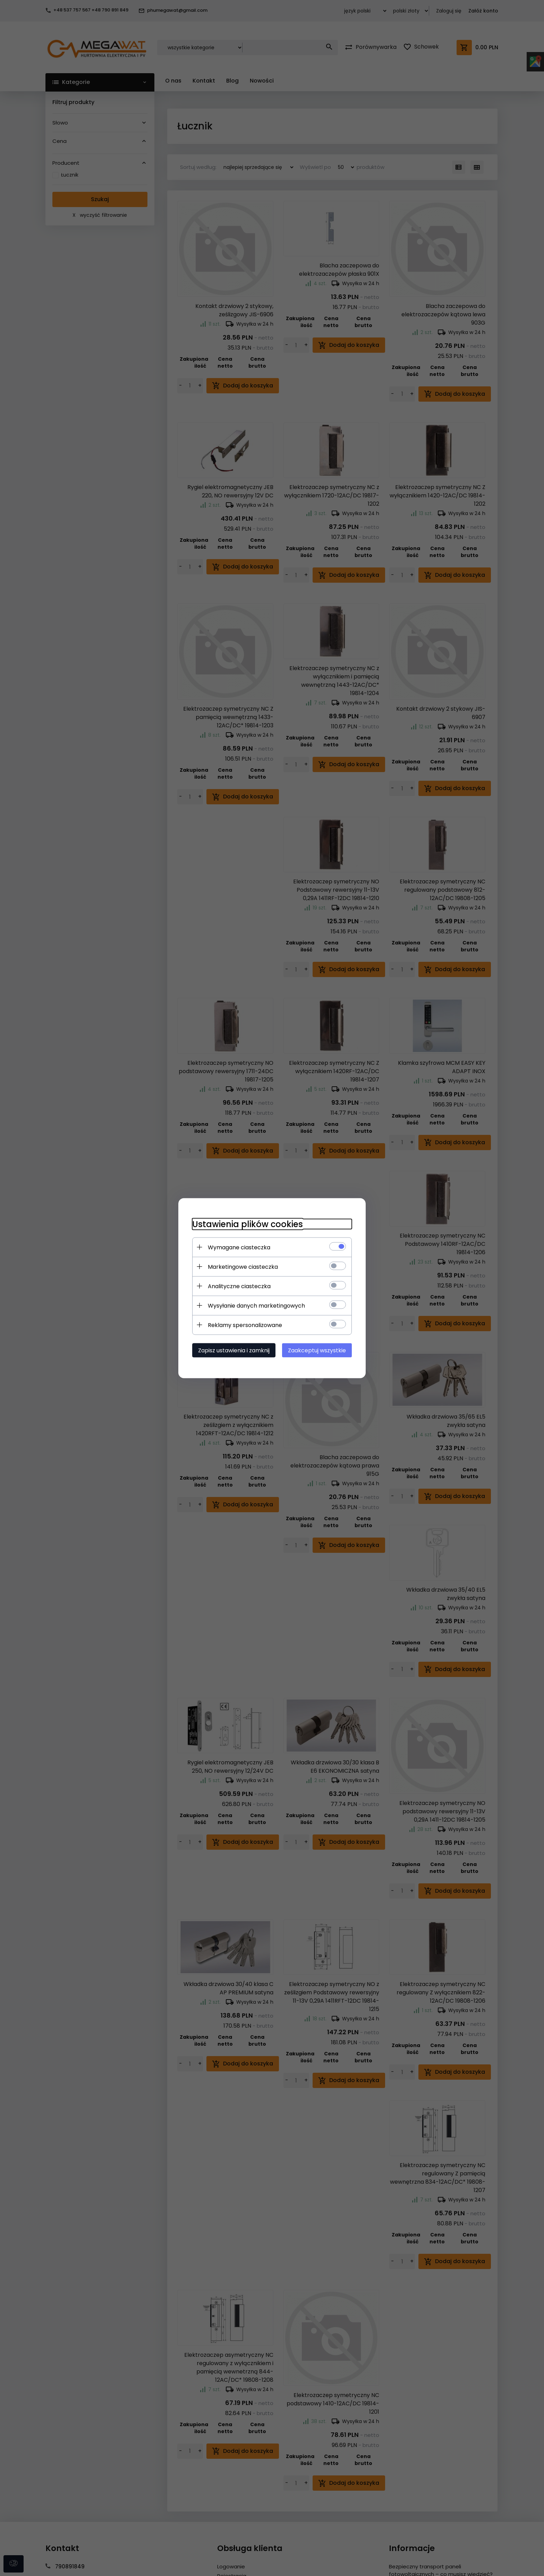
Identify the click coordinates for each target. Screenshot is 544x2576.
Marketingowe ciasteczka (243, 1266)
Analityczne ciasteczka (239, 1286)
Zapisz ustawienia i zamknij (234, 1350)
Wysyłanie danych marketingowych (256, 1305)
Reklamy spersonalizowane (245, 1325)
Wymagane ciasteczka (239, 1247)
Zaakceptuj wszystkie (317, 1350)
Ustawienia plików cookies (247, 1224)
